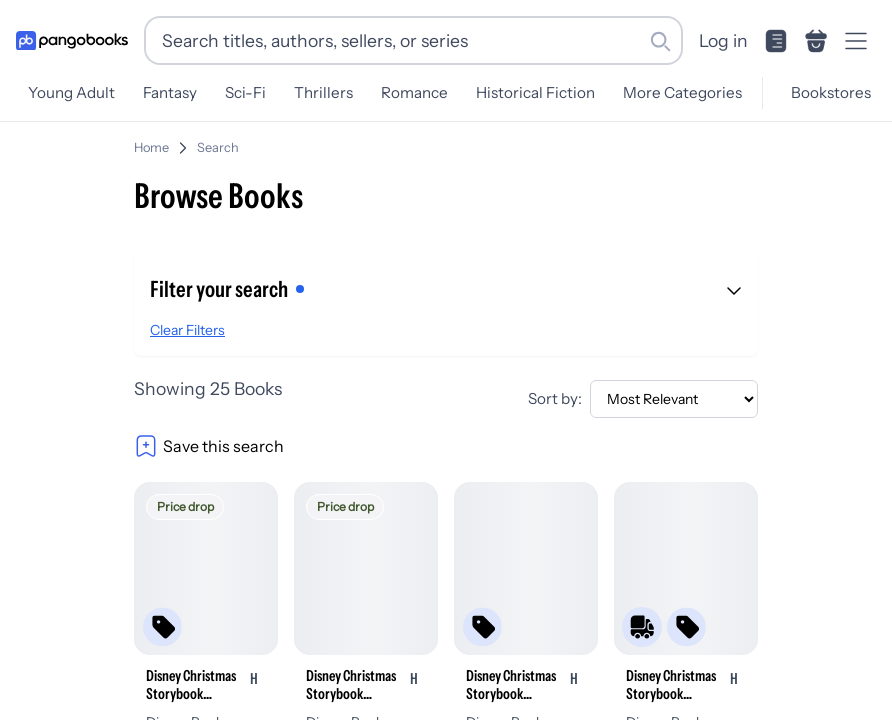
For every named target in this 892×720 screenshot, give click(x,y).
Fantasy (170, 92)
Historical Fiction (535, 92)
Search (218, 147)
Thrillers (323, 92)
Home (151, 147)
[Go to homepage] (72, 41)
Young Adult (71, 92)
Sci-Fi (245, 92)
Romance (414, 92)
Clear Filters (187, 330)
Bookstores (831, 92)
